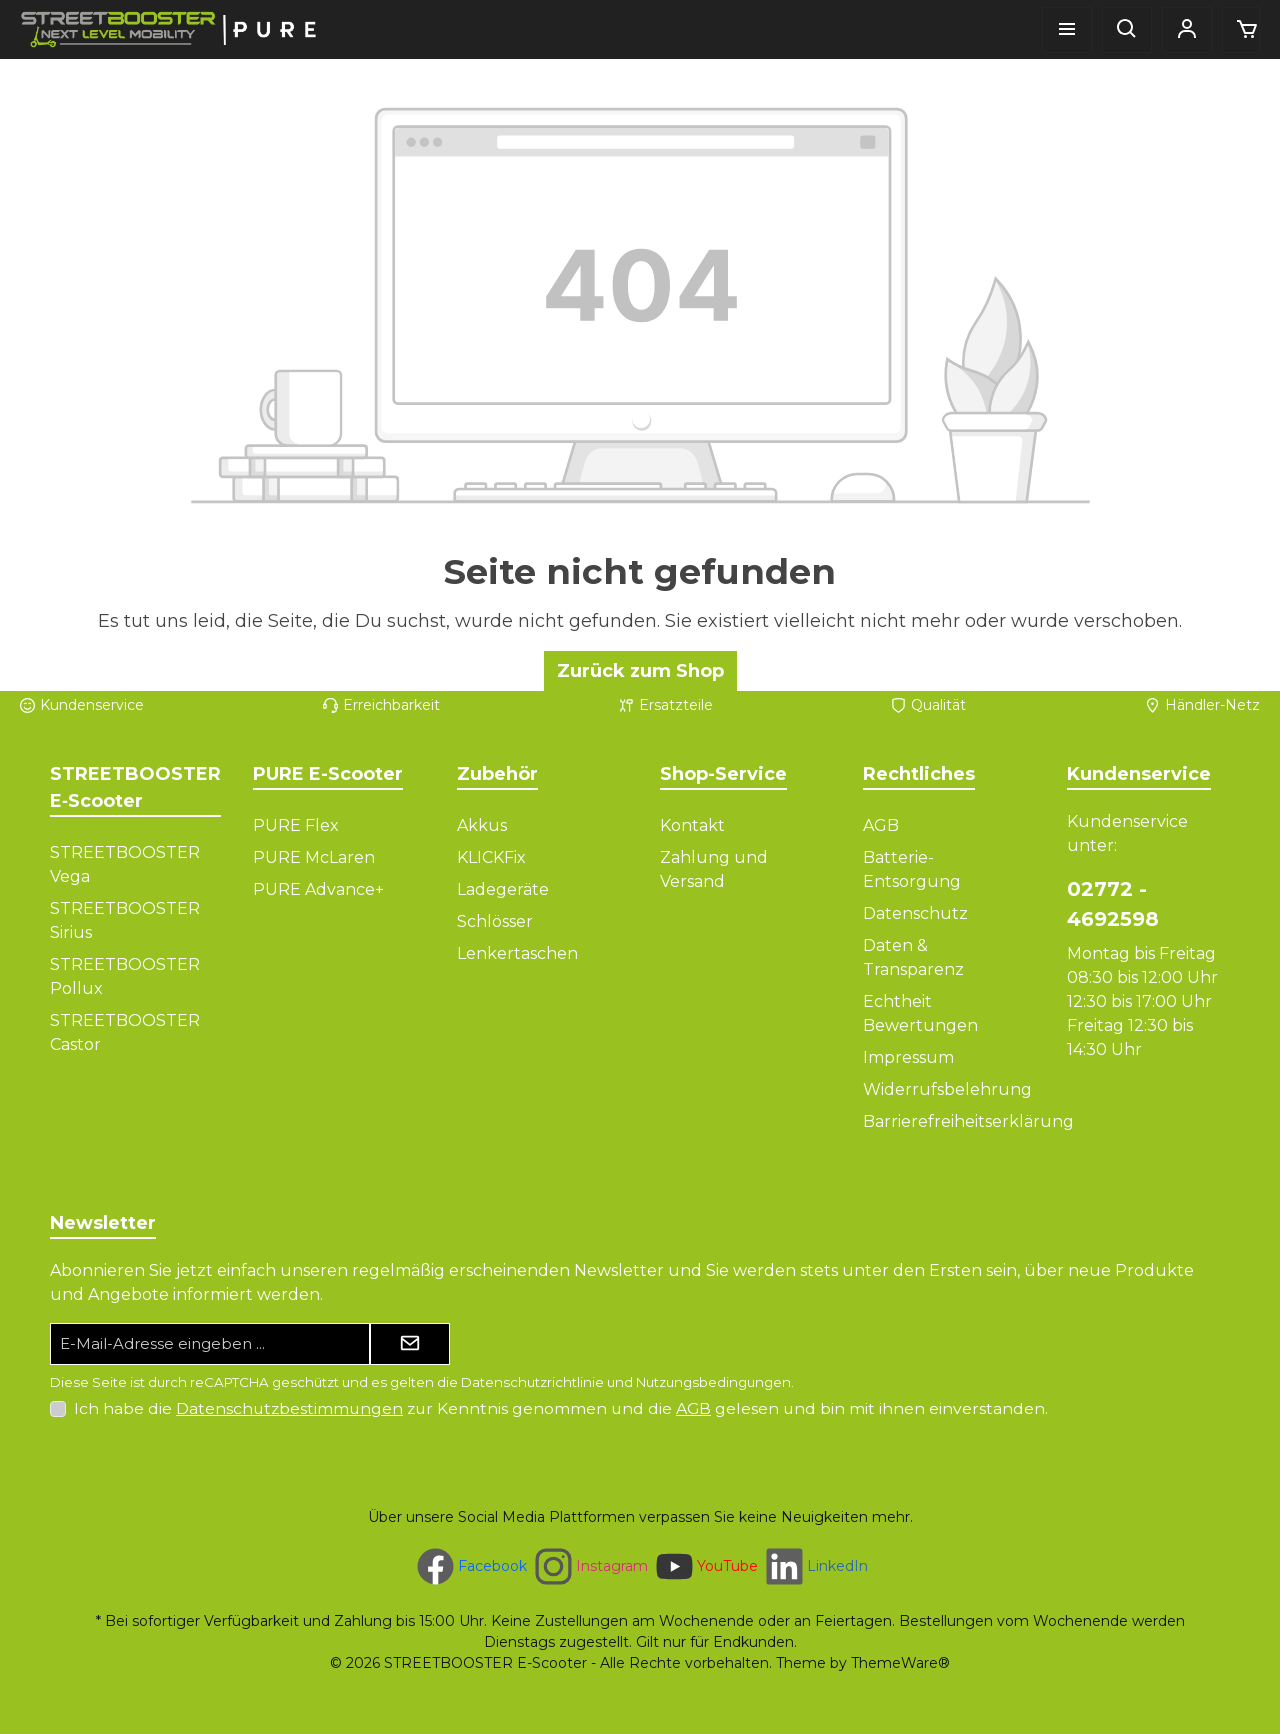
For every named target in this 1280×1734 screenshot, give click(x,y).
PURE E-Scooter (328, 774)
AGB (881, 825)
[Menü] (1067, 30)
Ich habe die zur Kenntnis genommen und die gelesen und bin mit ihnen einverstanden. (561, 1408)
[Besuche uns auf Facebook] (470, 1566)
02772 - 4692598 (1113, 904)
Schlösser (495, 921)
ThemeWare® (900, 1663)
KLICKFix (491, 857)
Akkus (482, 825)
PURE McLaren (314, 857)
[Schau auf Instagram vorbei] (589, 1566)
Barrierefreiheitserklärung (968, 1121)
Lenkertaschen (517, 953)
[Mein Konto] (1187, 30)
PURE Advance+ (318, 889)
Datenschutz (915, 913)
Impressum (908, 1057)
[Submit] (410, 1344)
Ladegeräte (503, 889)
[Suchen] (1127, 30)
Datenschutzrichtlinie (532, 1382)
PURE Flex (296, 825)
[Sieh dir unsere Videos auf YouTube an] (705, 1566)
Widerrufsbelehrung (947, 1089)
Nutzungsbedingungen (713, 1382)
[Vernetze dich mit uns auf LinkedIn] (815, 1566)
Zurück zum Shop (640, 671)
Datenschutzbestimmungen (289, 1408)
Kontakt (692, 825)
